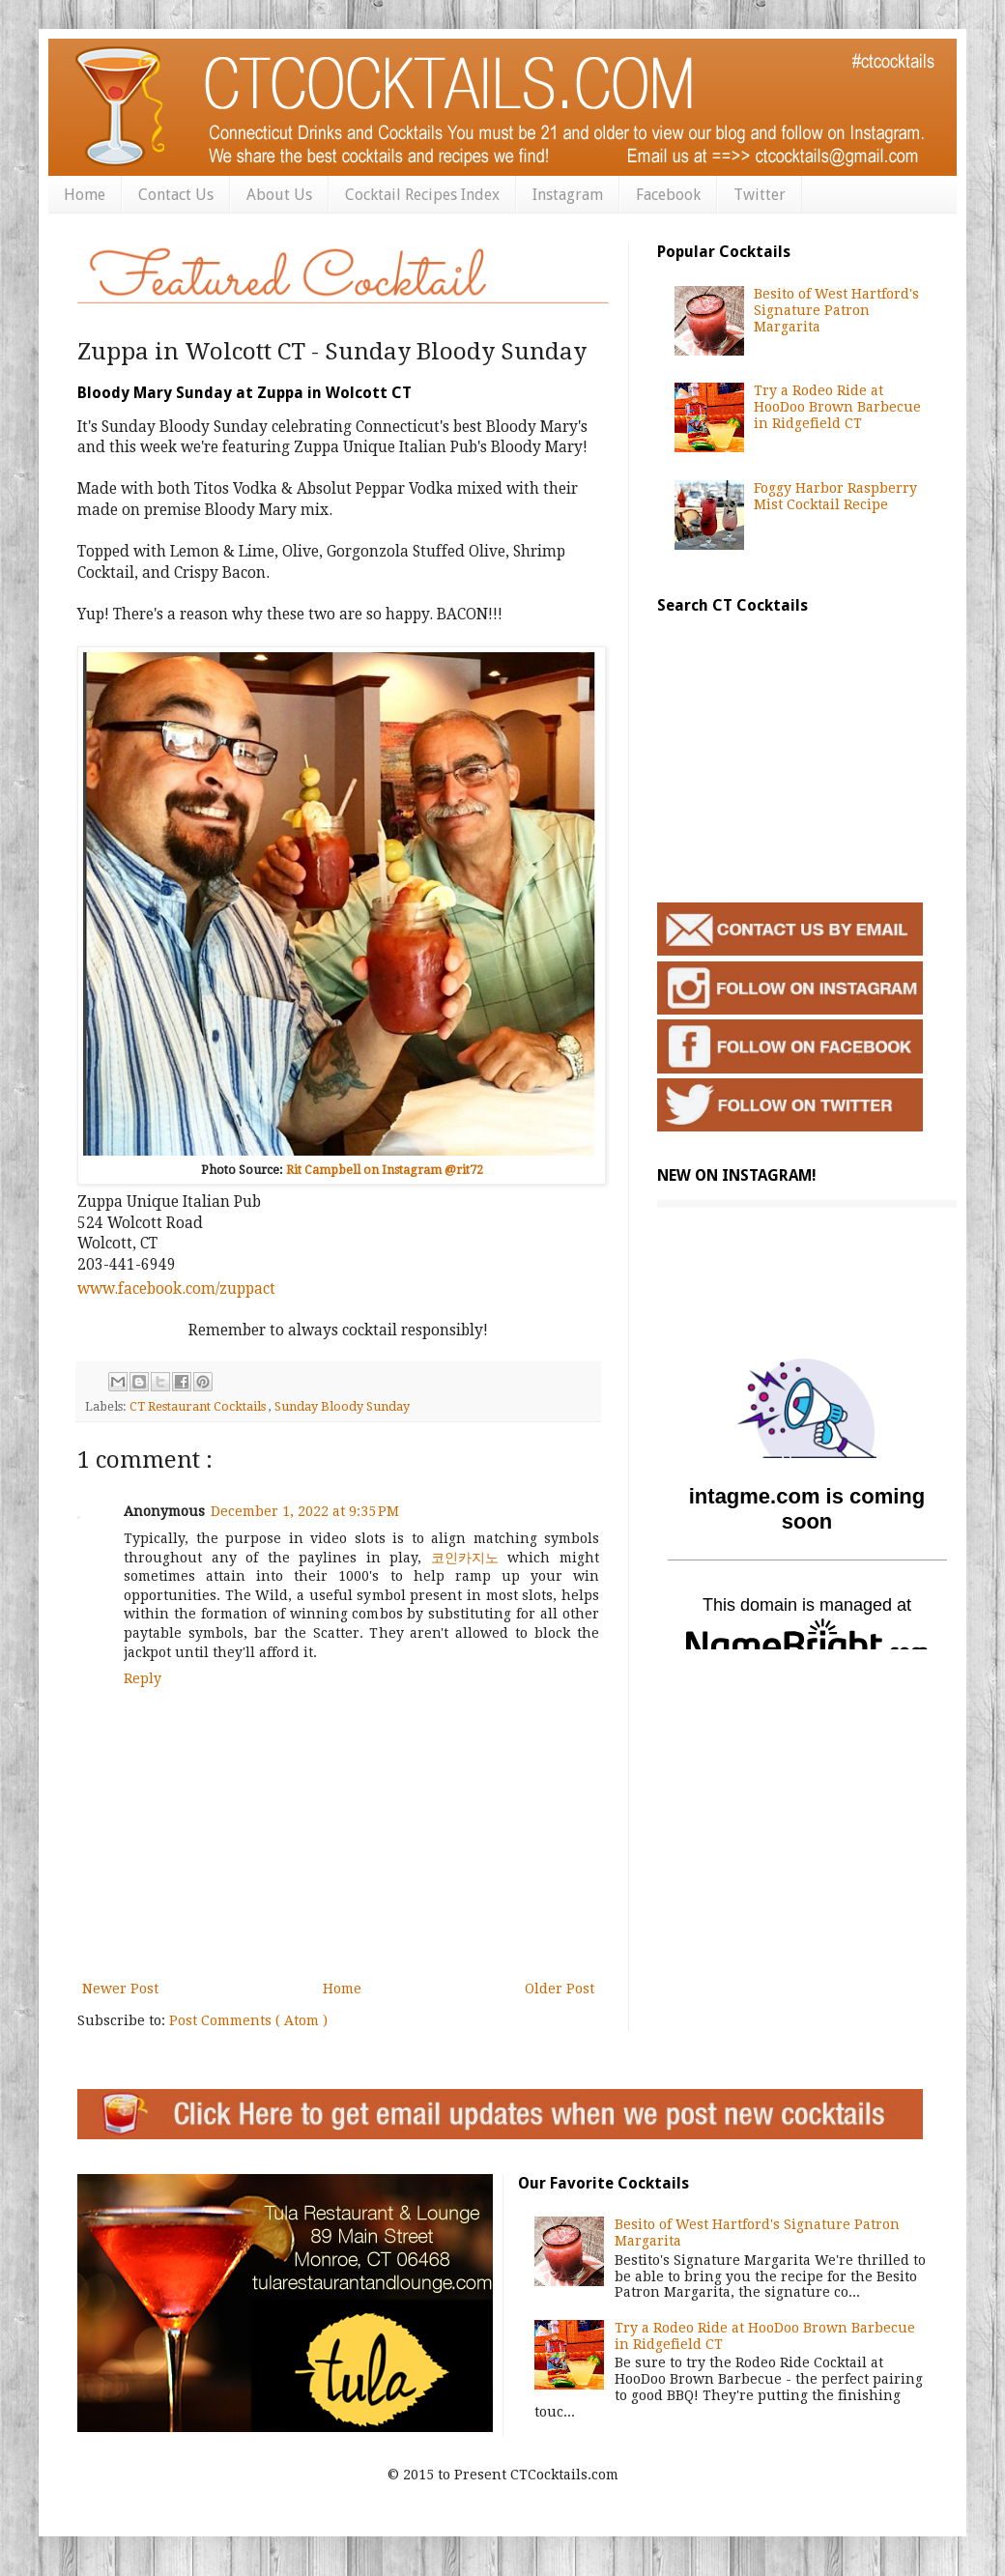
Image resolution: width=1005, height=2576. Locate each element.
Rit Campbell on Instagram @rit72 (384, 1170)
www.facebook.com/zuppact (176, 1289)
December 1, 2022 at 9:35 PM (305, 1511)
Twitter (759, 195)
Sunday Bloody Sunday (342, 1406)
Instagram (567, 195)
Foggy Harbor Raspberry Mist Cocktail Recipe (835, 496)
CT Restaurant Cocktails (199, 1406)
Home (84, 195)
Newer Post (120, 1988)
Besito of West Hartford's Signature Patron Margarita (836, 310)
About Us (279, 195)
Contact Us (176, 195)
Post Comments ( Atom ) (248, 2020)
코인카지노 (465, 1557)
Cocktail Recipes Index (422, 195)
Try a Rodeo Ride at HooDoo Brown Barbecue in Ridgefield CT (837, 407)
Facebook (668, 195)
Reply (142, 1678)
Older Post (559, 1988)
